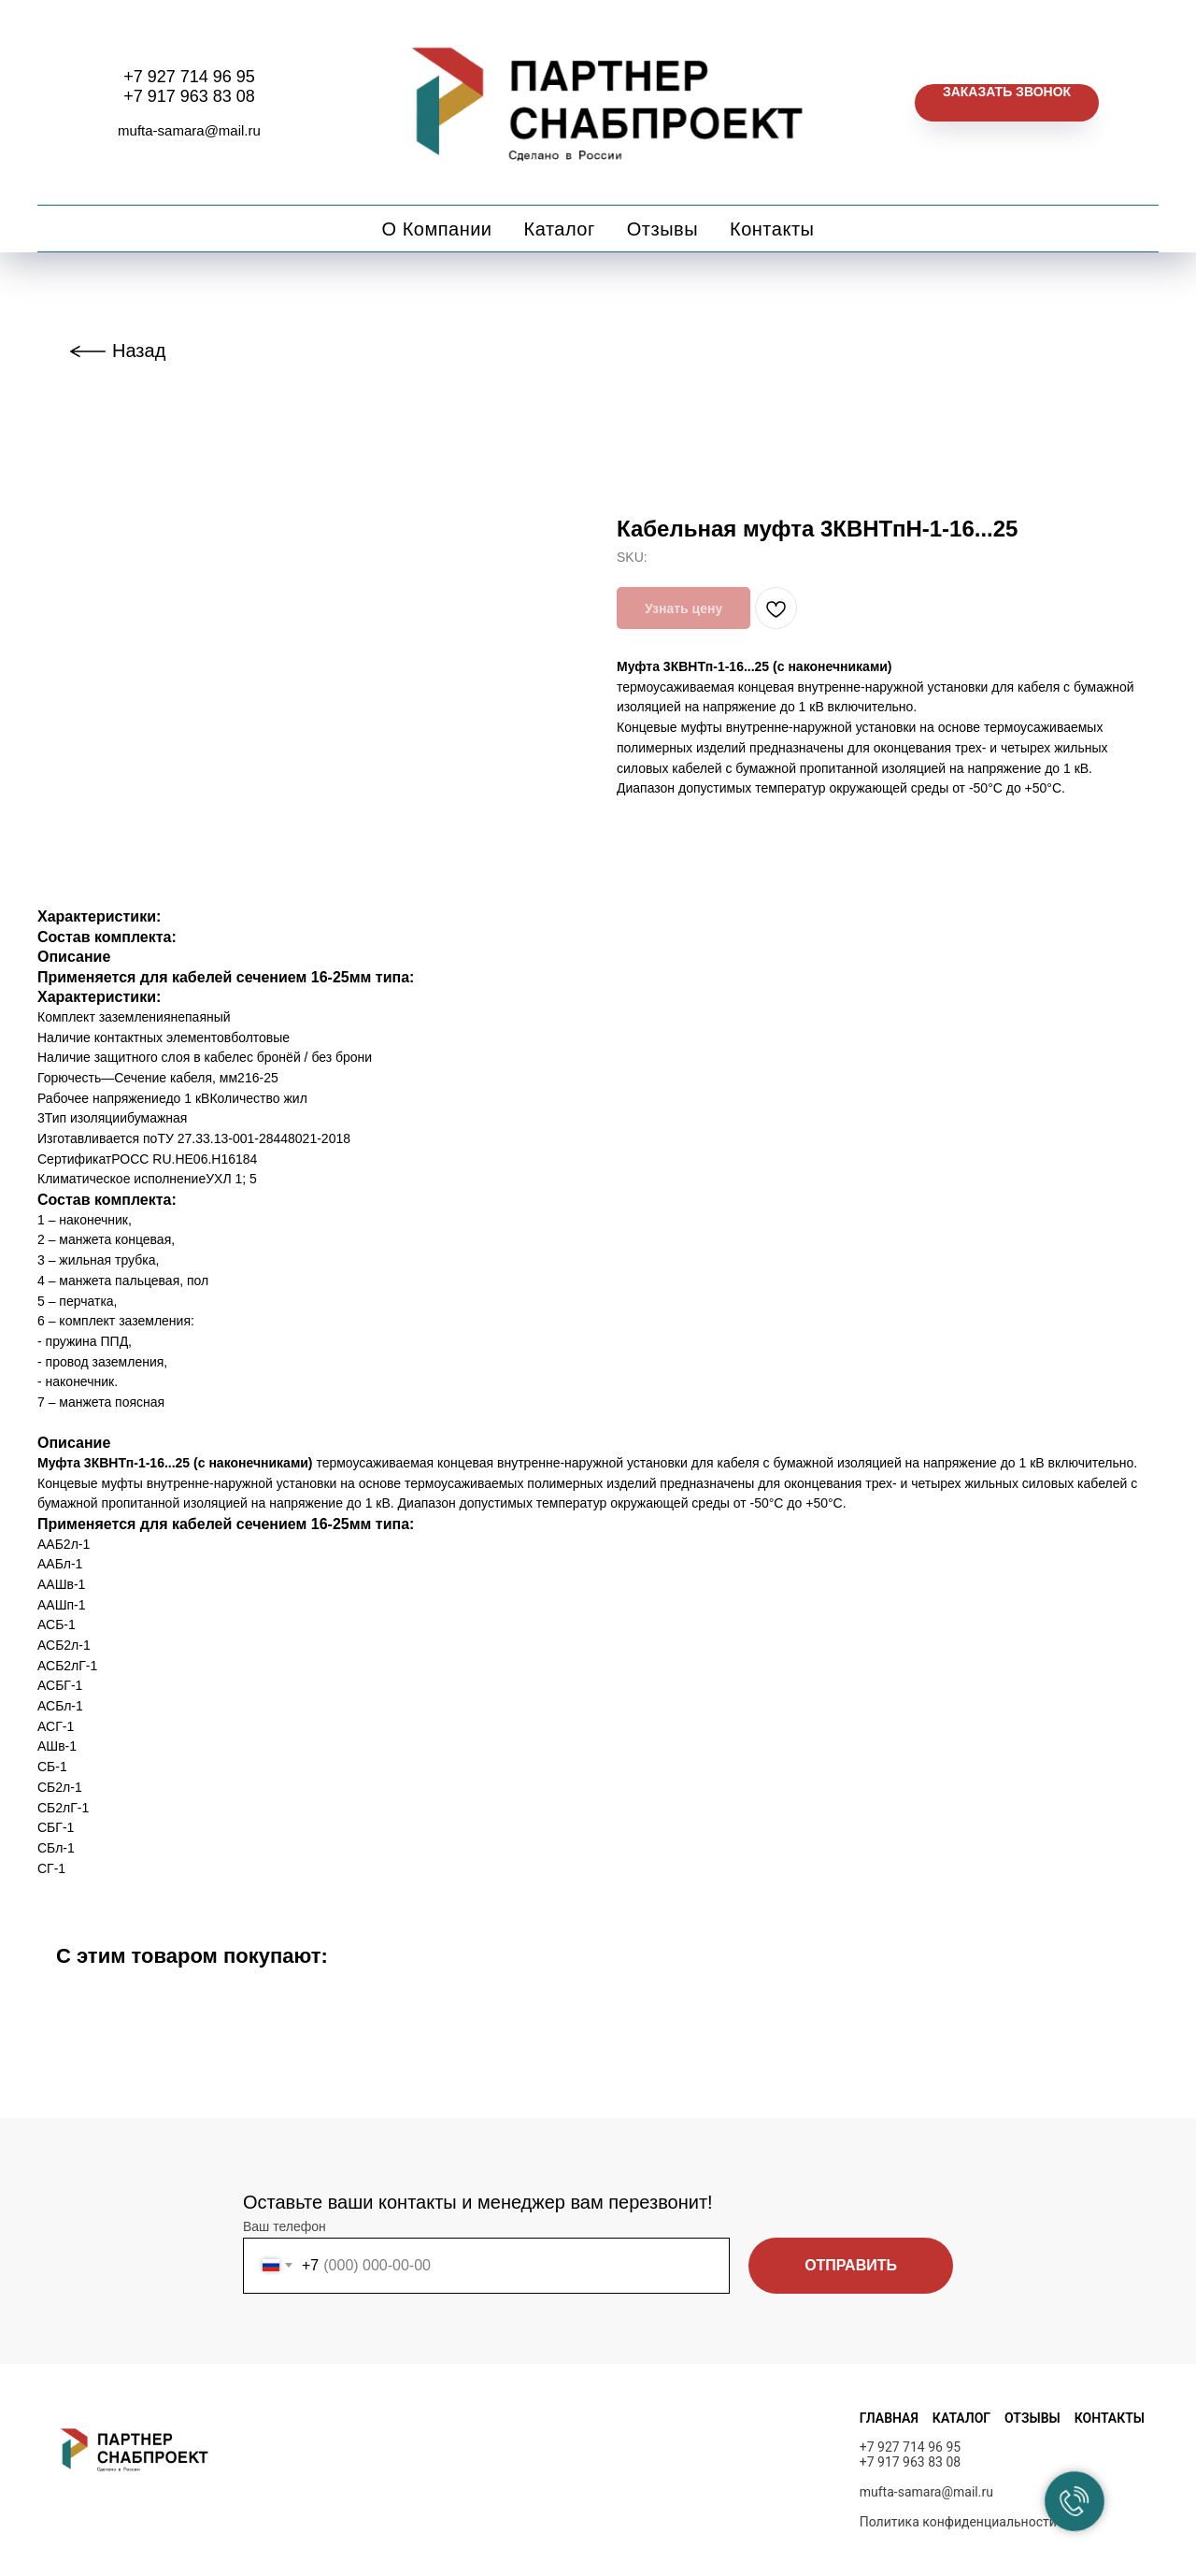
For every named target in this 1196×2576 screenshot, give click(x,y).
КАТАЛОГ (961, 2418)
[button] (1007, 103)
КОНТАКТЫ (1110, 2418)
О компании (437, 229)
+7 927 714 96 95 (189, 76)
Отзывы (662, 229)
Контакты (772, 229)
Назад (138, 350)
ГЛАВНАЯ (889, 2418)
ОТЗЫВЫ (1032, 2418)
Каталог (559, 229)
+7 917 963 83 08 (189, 96)
